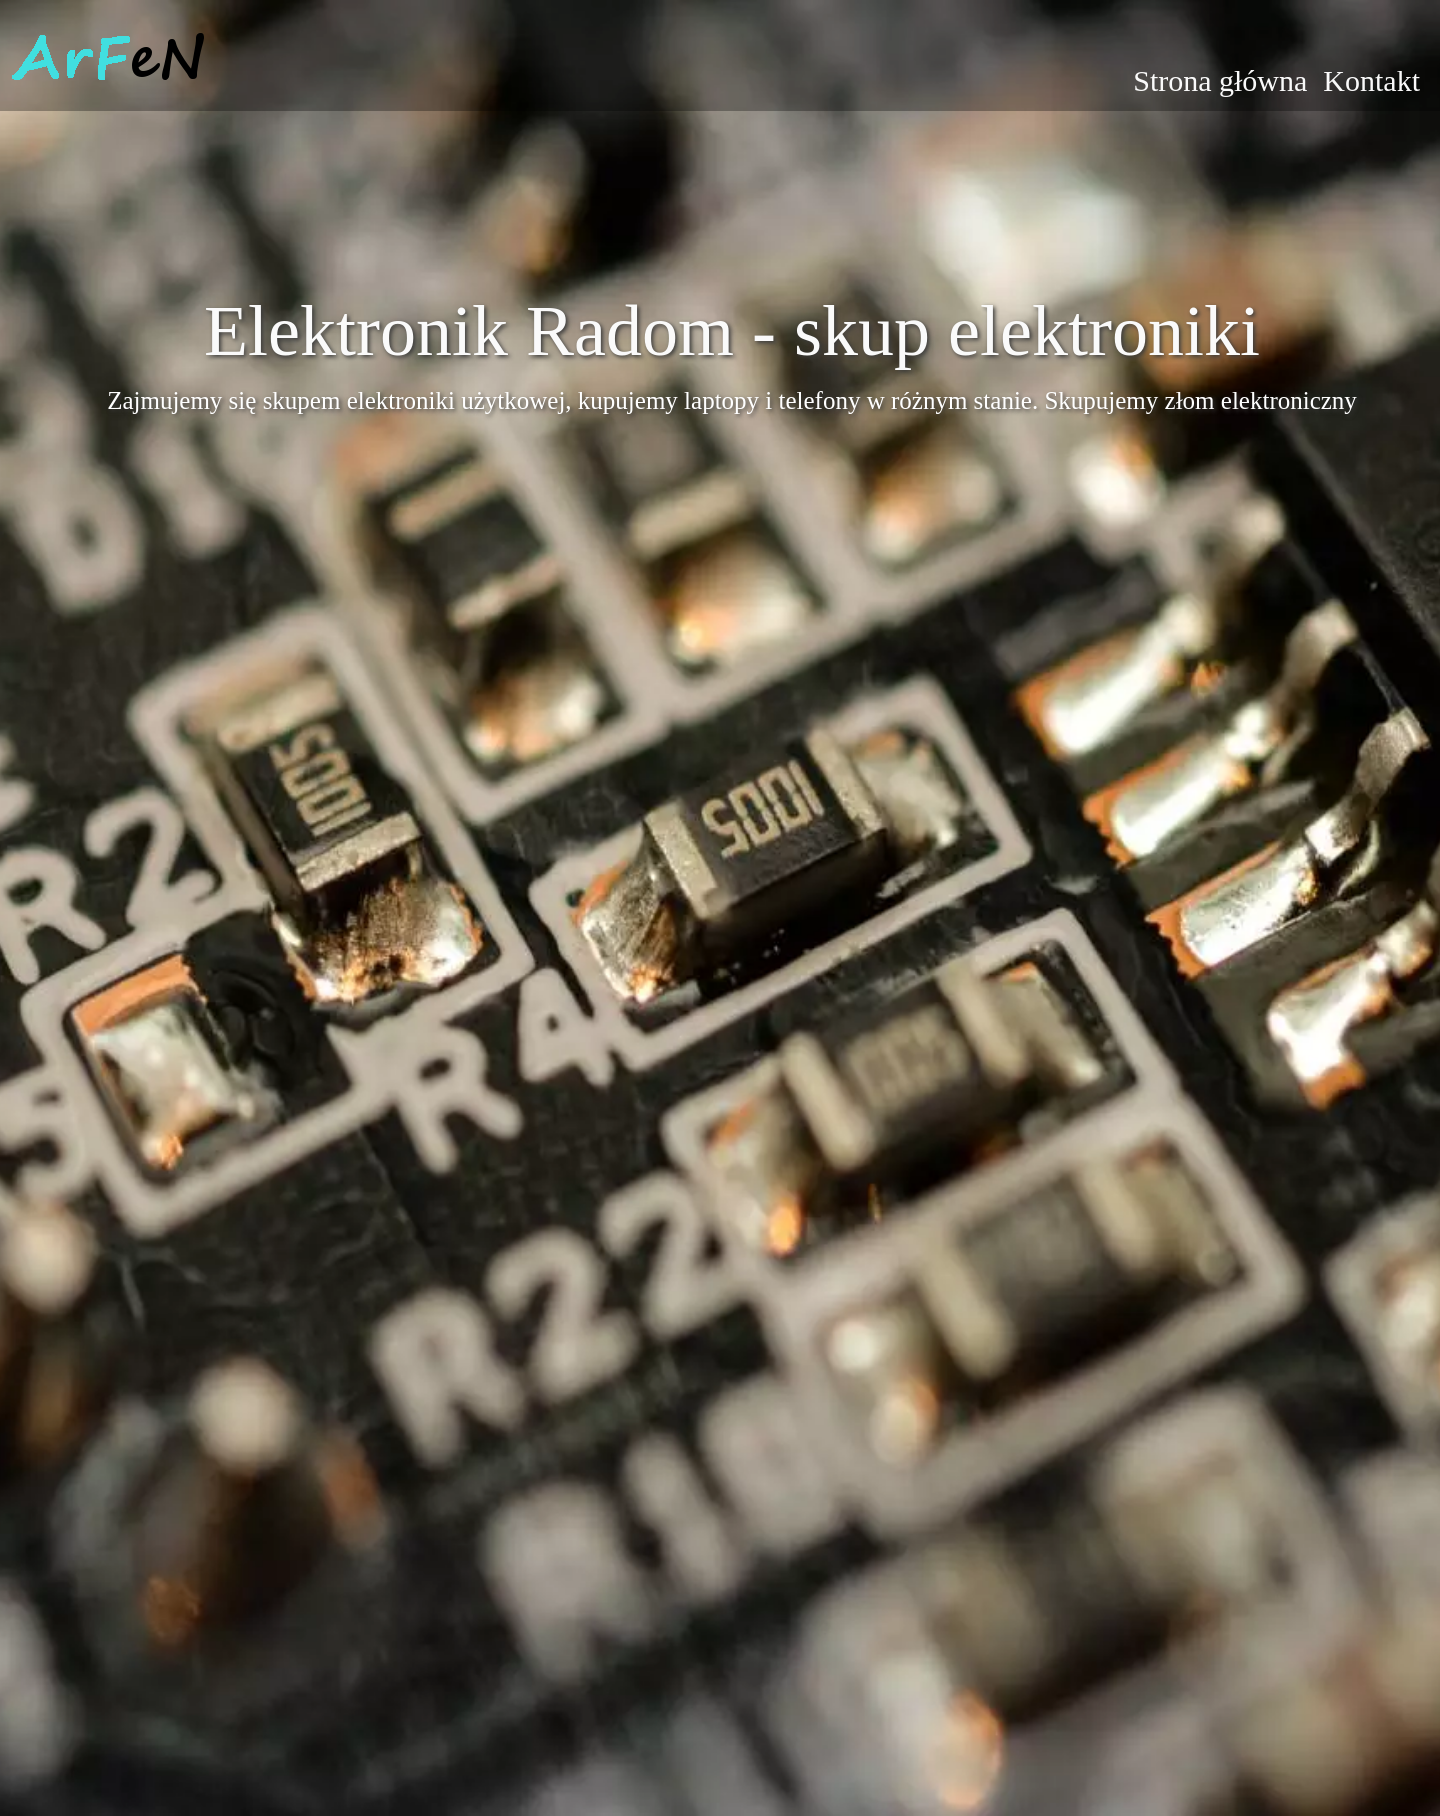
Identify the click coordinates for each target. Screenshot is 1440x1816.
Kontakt (1371, 80)
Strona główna (1220, 80)
